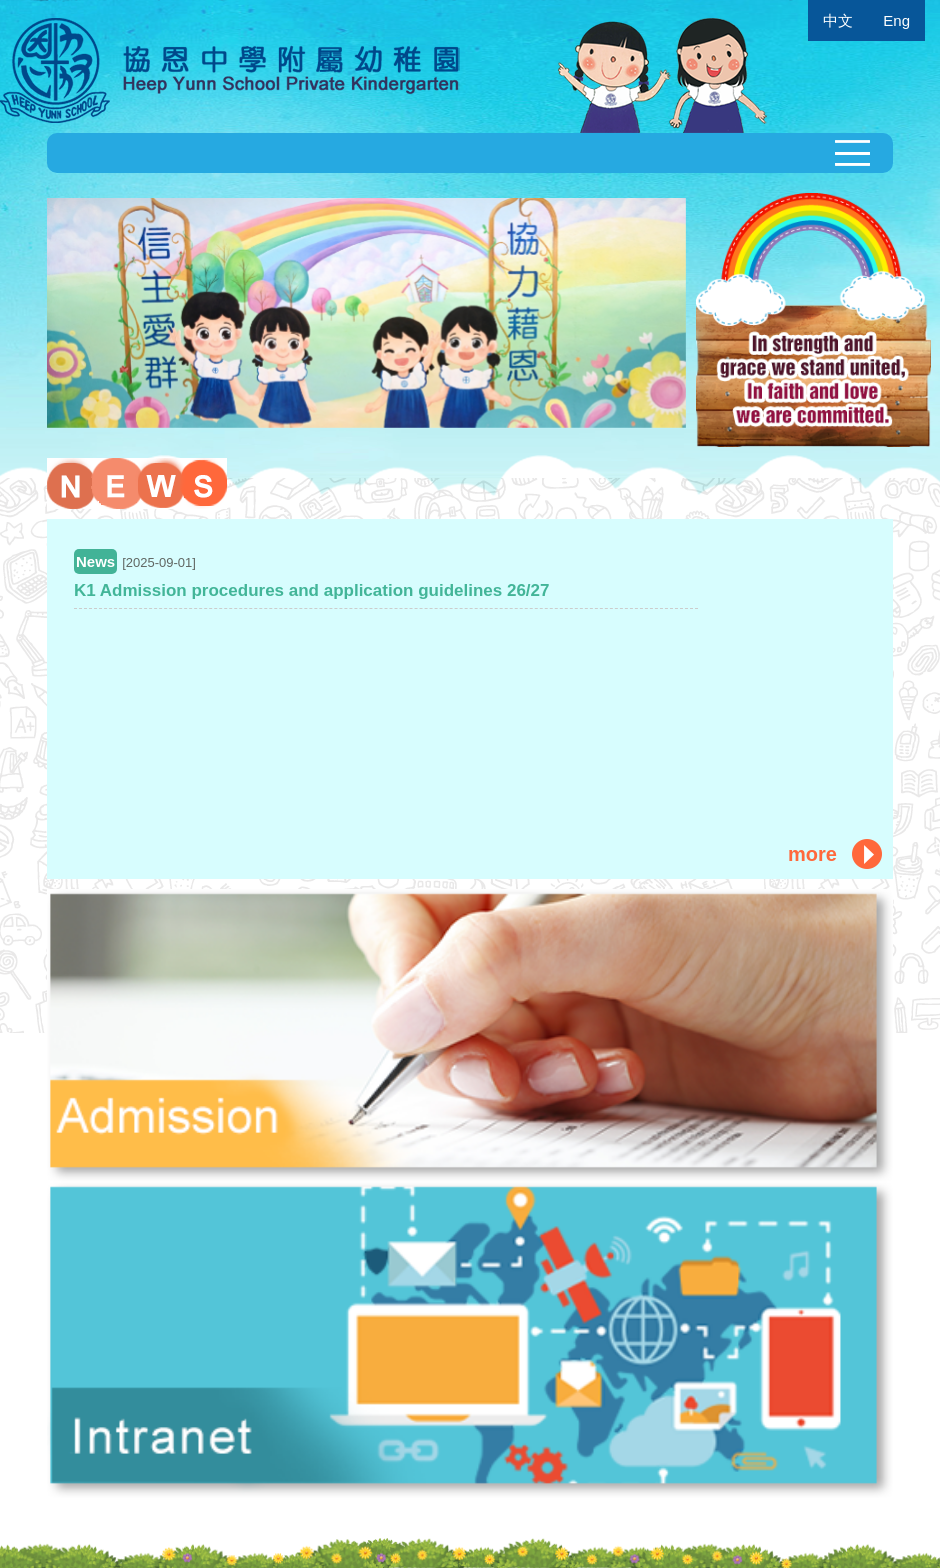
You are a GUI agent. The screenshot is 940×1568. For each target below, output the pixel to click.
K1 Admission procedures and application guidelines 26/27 (312, 590)
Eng (896, 20)
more (812, 854)
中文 (838, 20)
